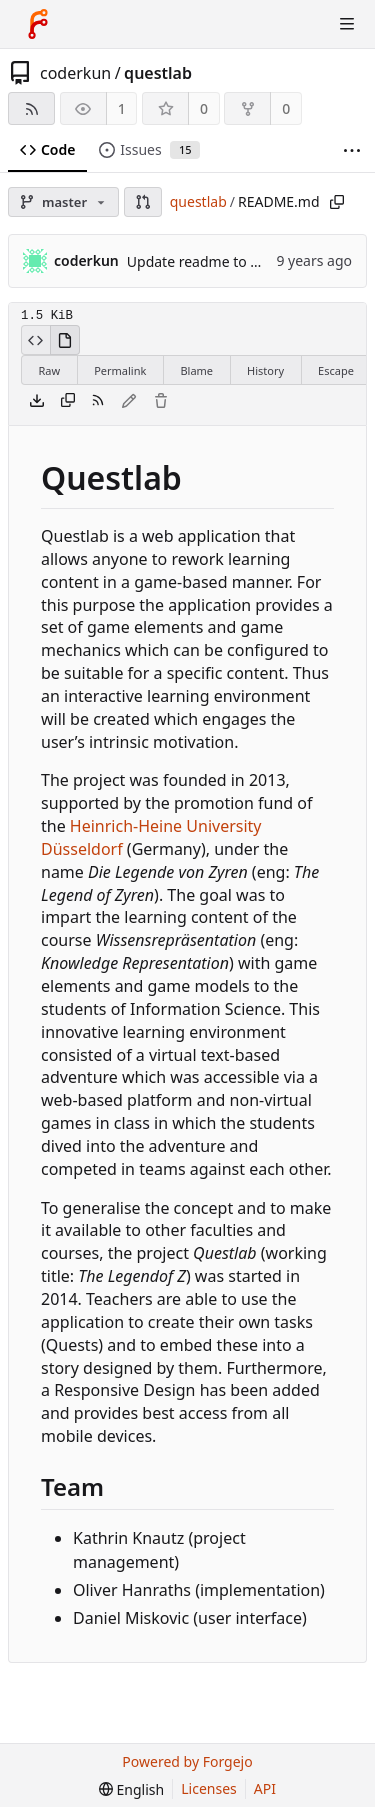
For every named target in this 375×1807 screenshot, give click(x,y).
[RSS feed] (31, 108)
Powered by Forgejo (187, 1761)
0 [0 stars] (204, 108)
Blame (196, 370)
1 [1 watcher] (122, 108)
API (265, 1788)
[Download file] (37, 402)
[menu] (131, 1789)
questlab (158, 73)
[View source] (35, 340)
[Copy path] (337, 202)
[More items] (352, 150)
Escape (336, 370)
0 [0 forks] (286, 108)
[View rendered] (65, 340)
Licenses (209, 1788)
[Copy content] (68, 402)
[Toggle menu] (347, 24)
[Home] (38, 24)
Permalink (120, 370)
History (265, 370)
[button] (143, 202)
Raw (50, 370)
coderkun (75, 73)
